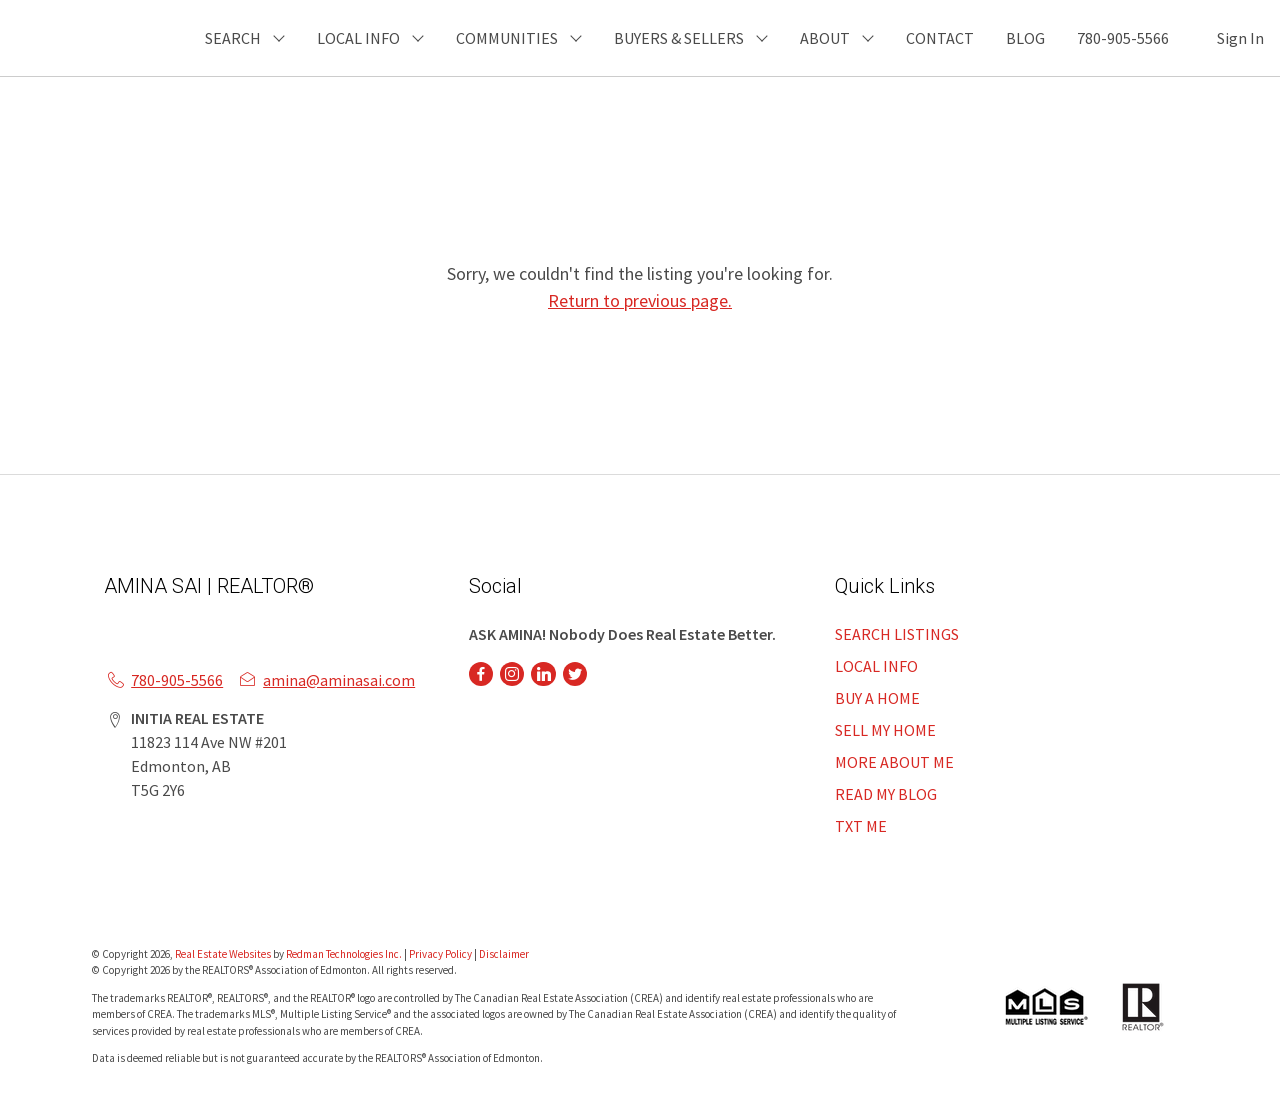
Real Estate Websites (224, 954)
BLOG (1025, 38)
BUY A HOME (877, 698)
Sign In (1240, 38)
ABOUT (825, 38)
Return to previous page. (640, 300)
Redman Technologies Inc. (345, 954)
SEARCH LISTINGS (897, 634)
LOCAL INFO (876, 666)
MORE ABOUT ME (894, 762)
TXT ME (861, 826)
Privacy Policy (440, 954)
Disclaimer (504, 954)
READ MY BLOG (886, 794)
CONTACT (940, 38)
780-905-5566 (1123, 38)
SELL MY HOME (885, 730)
